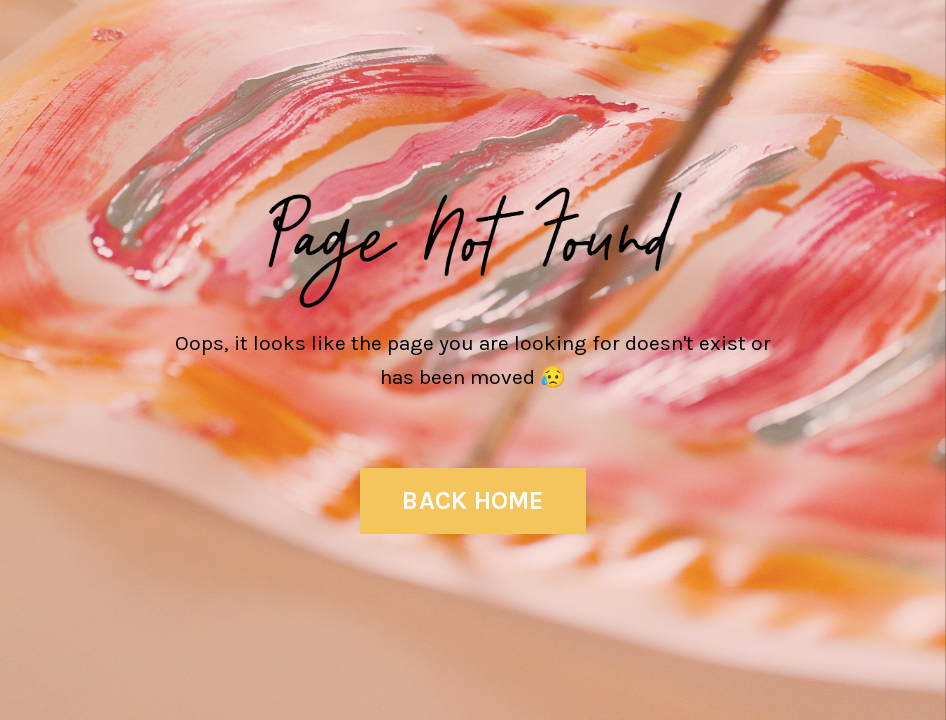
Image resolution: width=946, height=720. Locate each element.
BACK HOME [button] (472, 500)
